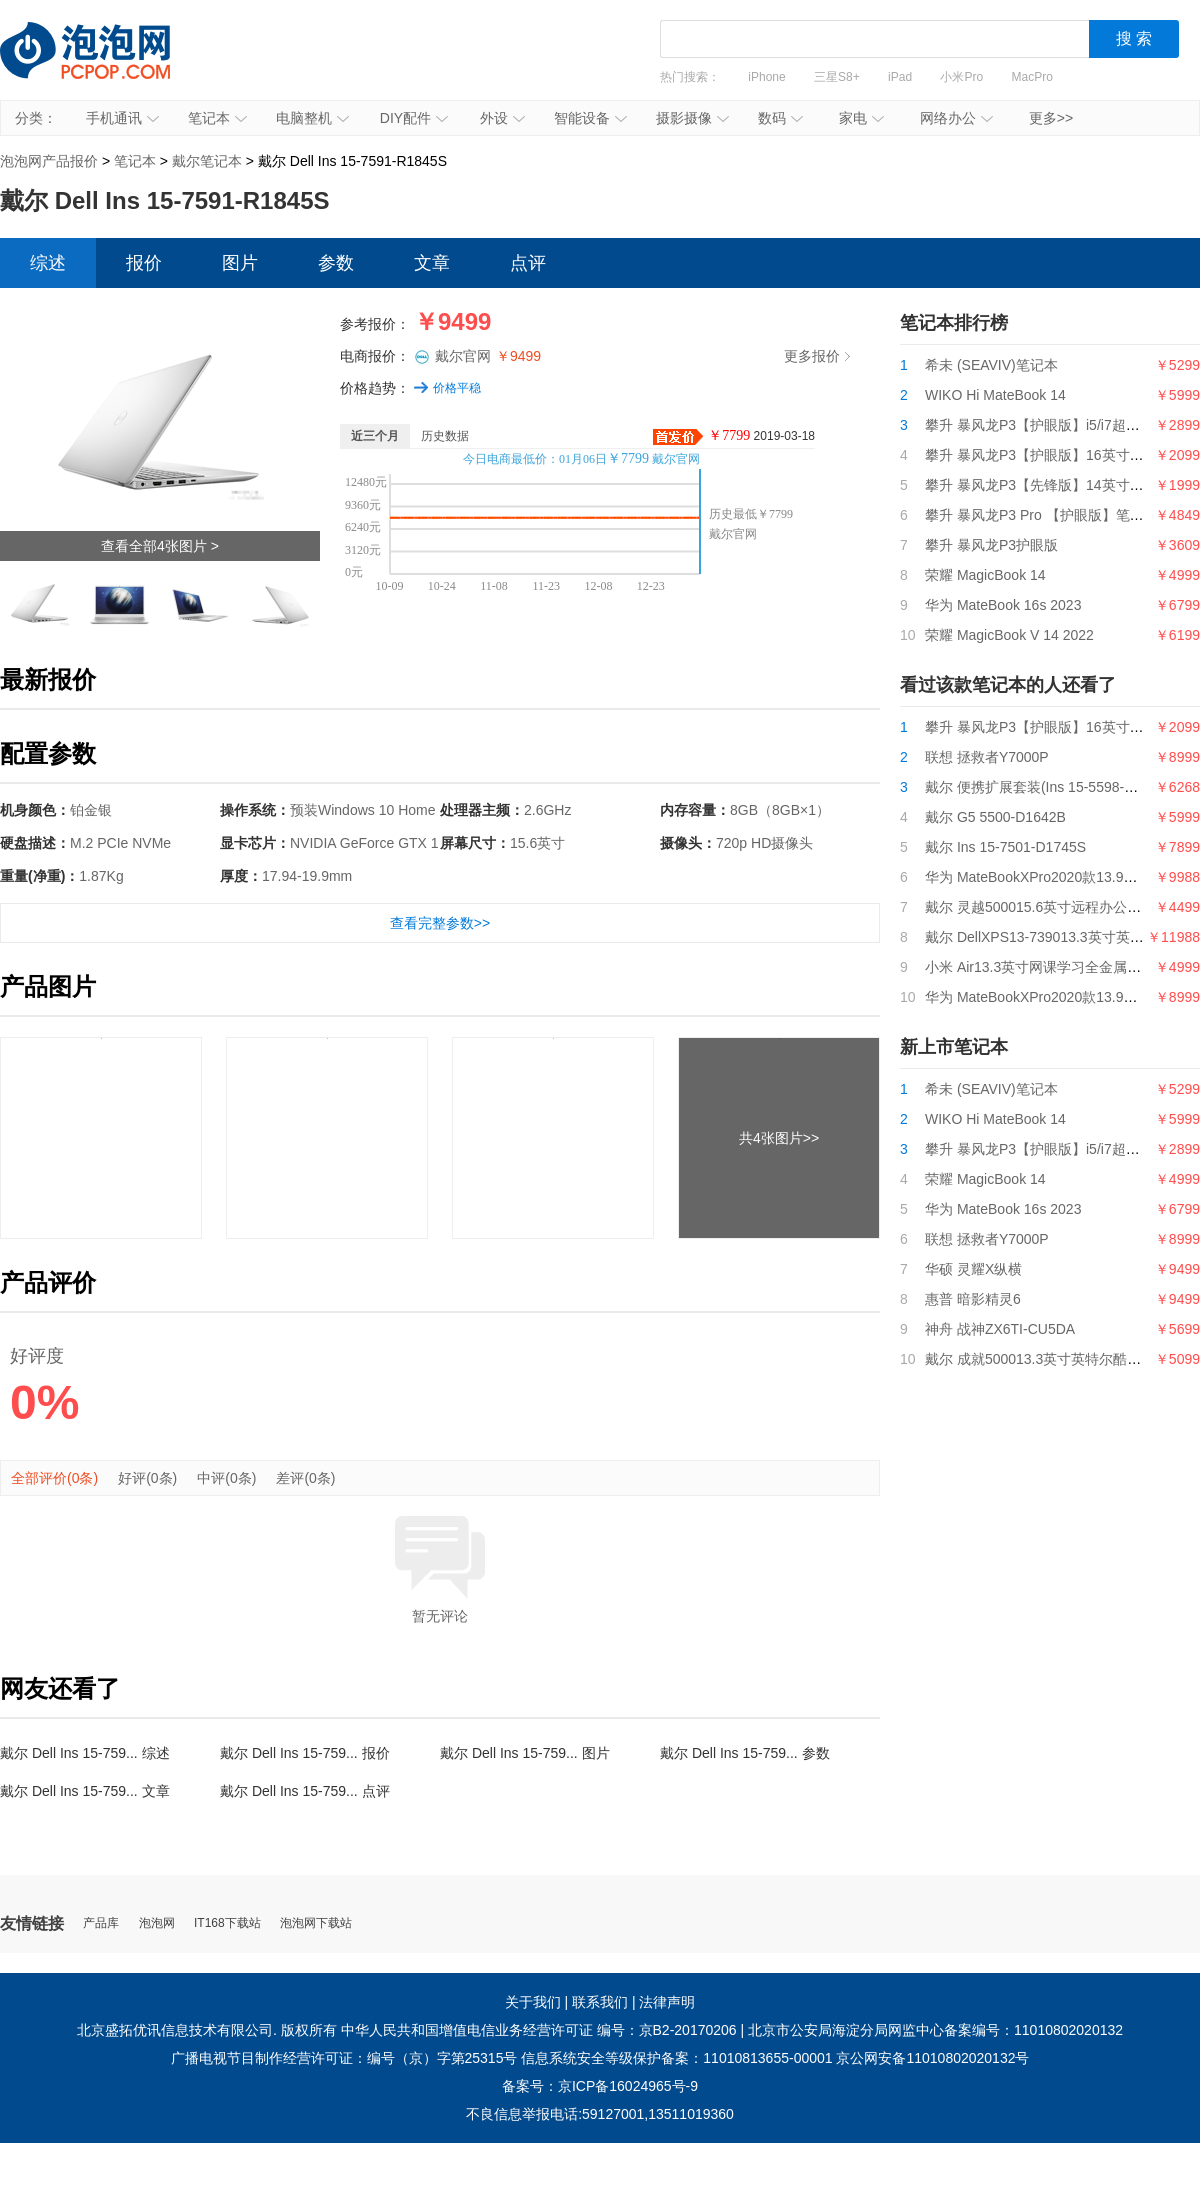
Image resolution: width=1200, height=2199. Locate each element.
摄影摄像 (692, 118)
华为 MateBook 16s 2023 (1003, 605)
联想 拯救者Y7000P (987, 757)
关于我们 (533, 2002)
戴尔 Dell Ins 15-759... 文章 (85, 1791)
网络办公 (956, 118)
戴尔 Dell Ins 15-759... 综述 (85, 1753)
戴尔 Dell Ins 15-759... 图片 (525, 1753)
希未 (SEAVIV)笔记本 (991, 365)
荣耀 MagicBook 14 (985, 575)
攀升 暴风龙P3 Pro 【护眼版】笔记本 (1041, 515)
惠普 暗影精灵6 (973, 1299)
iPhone (766, 77)
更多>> (1051, 118)
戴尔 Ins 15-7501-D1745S (1005, 847)
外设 (502, 118)
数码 (780, 118)
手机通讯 (122, 118)
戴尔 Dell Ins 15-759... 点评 (305, 1791)
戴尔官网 (488, 356)
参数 (336, 263)
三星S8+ (837, 77)
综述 (48, 263)
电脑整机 (312, 118)
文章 (432, 263)
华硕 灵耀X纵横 (973, 1269)
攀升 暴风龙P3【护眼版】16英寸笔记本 (1048, 455)
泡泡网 (157, 1923)
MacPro (1032, 77)
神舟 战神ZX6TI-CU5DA (1000, 1329)
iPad (900, 77)
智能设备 (590, 118)
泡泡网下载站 (316, 1923)
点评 (528, 263)
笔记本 (217, 118)
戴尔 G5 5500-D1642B (995, 817)
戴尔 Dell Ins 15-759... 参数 (745, 1753)
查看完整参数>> (440, 923)
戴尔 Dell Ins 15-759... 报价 (305, 1753)
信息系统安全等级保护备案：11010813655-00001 (676, 2058)
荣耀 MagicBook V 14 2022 (1009, 635)
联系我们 (600, 2002)
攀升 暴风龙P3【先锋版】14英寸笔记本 (1048, 485)
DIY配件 (414, 118)
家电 (861, 118)
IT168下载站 (227, 1923)
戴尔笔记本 (207, 161)
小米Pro (961, 77)
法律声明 (667, 2002)
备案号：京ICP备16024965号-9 (600, 2086)
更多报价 (817, 356)
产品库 (101, 1923)
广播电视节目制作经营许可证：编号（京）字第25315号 (344, 2058)
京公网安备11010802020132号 (932, 2058)
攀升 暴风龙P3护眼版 (991, 545)
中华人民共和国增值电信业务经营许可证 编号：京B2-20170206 (539, 2030)
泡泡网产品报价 (105, 65)
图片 (240, 263)
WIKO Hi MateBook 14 (995, 395)
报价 (144, 263)
